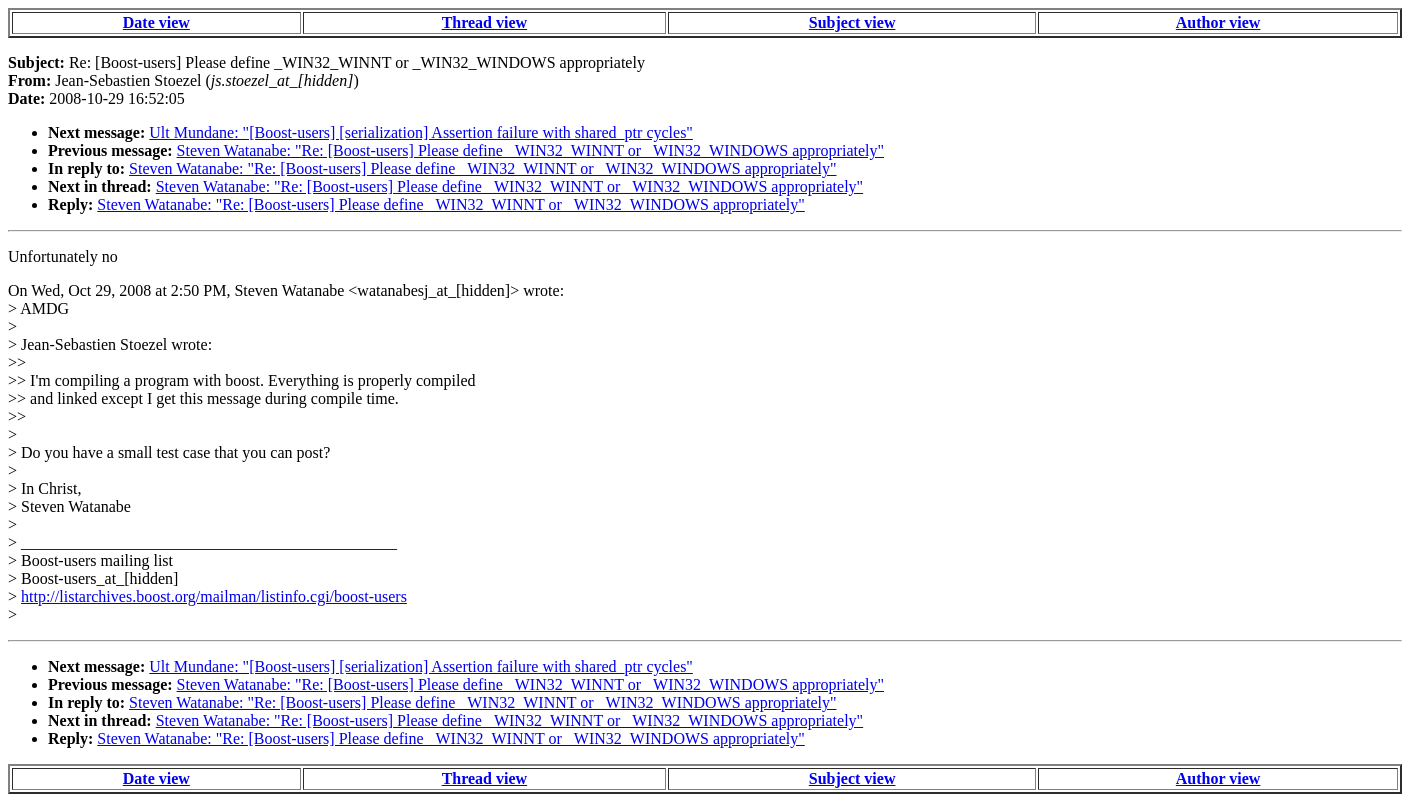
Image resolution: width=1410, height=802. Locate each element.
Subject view (852, 22)
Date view (156, 22)
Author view (1218, 22)
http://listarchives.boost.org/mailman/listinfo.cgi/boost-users (214, 596)
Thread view (484, 22)
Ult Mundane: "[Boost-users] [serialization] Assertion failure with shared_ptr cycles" (421, 132)
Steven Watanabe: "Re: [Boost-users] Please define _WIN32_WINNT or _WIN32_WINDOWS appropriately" (530, 150)
